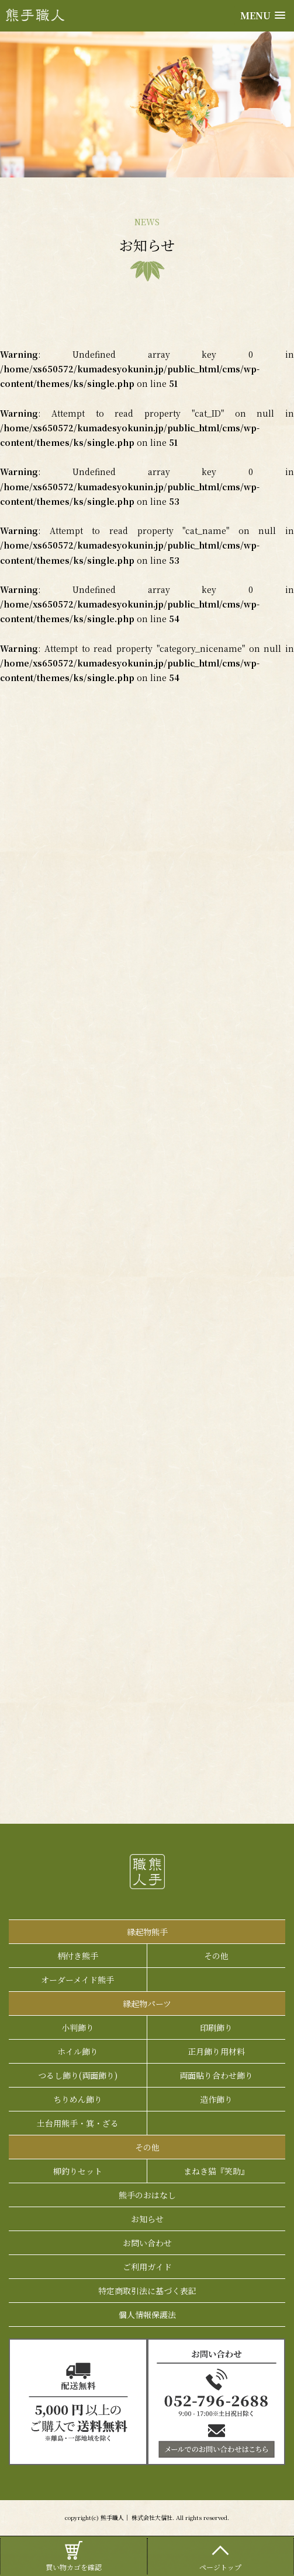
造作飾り (216, 2099)
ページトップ (221, 2555)
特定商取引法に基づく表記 (147, 2290)
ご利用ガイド (147, 2267)
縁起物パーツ (147, 2003)
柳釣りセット (77, 2171)
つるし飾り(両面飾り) (77, 2075)
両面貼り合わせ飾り (216, 2075)
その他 (216, 1955)
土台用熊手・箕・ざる (78, 2123)
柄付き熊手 (77, 1955)
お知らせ (147, 2219)
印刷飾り (216, 2027)
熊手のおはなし (147, 2195)
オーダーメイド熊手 (77, 1979)
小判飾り (77, 2027)
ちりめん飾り (77, 2099)
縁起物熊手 (147, 1932)
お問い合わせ (147, 2243)
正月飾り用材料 (216, 2051)
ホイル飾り (77, 2051)
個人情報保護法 (147, 2314)
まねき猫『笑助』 (216, 2171)
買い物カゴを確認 (74, 2555)
